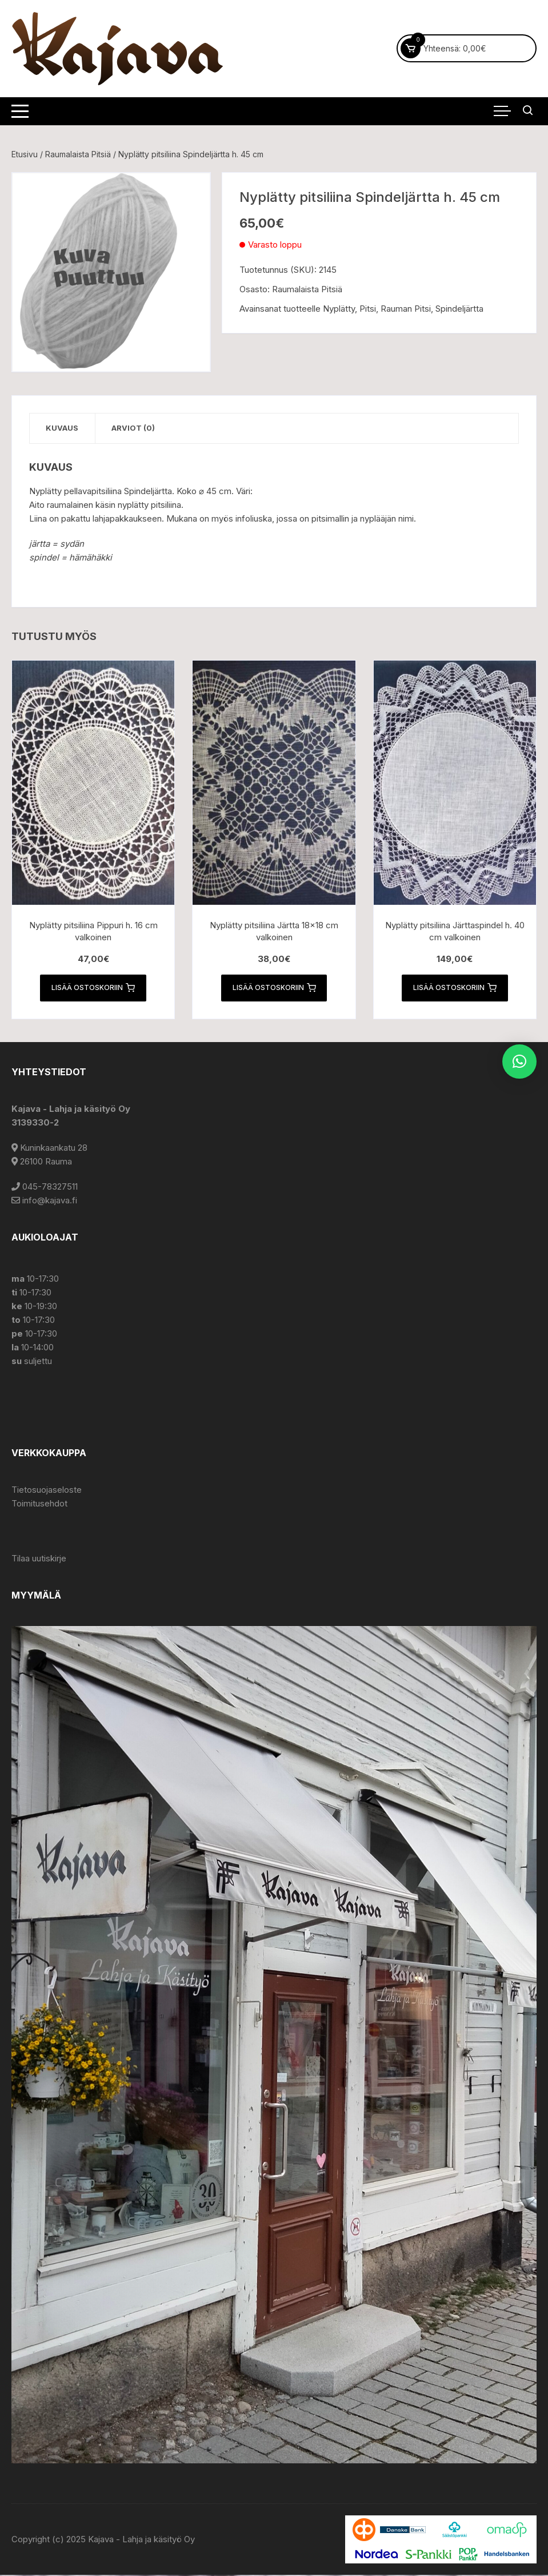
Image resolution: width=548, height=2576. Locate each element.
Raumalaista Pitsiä (78, 154)
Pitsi (367, 308)
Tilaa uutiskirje (38, 1559)
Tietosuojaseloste (46, 1490)
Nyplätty (339, 308)
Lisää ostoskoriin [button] (93, 988)
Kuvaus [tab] (63, 428)
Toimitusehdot (39, 1504)
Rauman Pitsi (406, 308)
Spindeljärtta (459, 308)
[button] (519, 1061)
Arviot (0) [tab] (136, 428)
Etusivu (24, 154)
